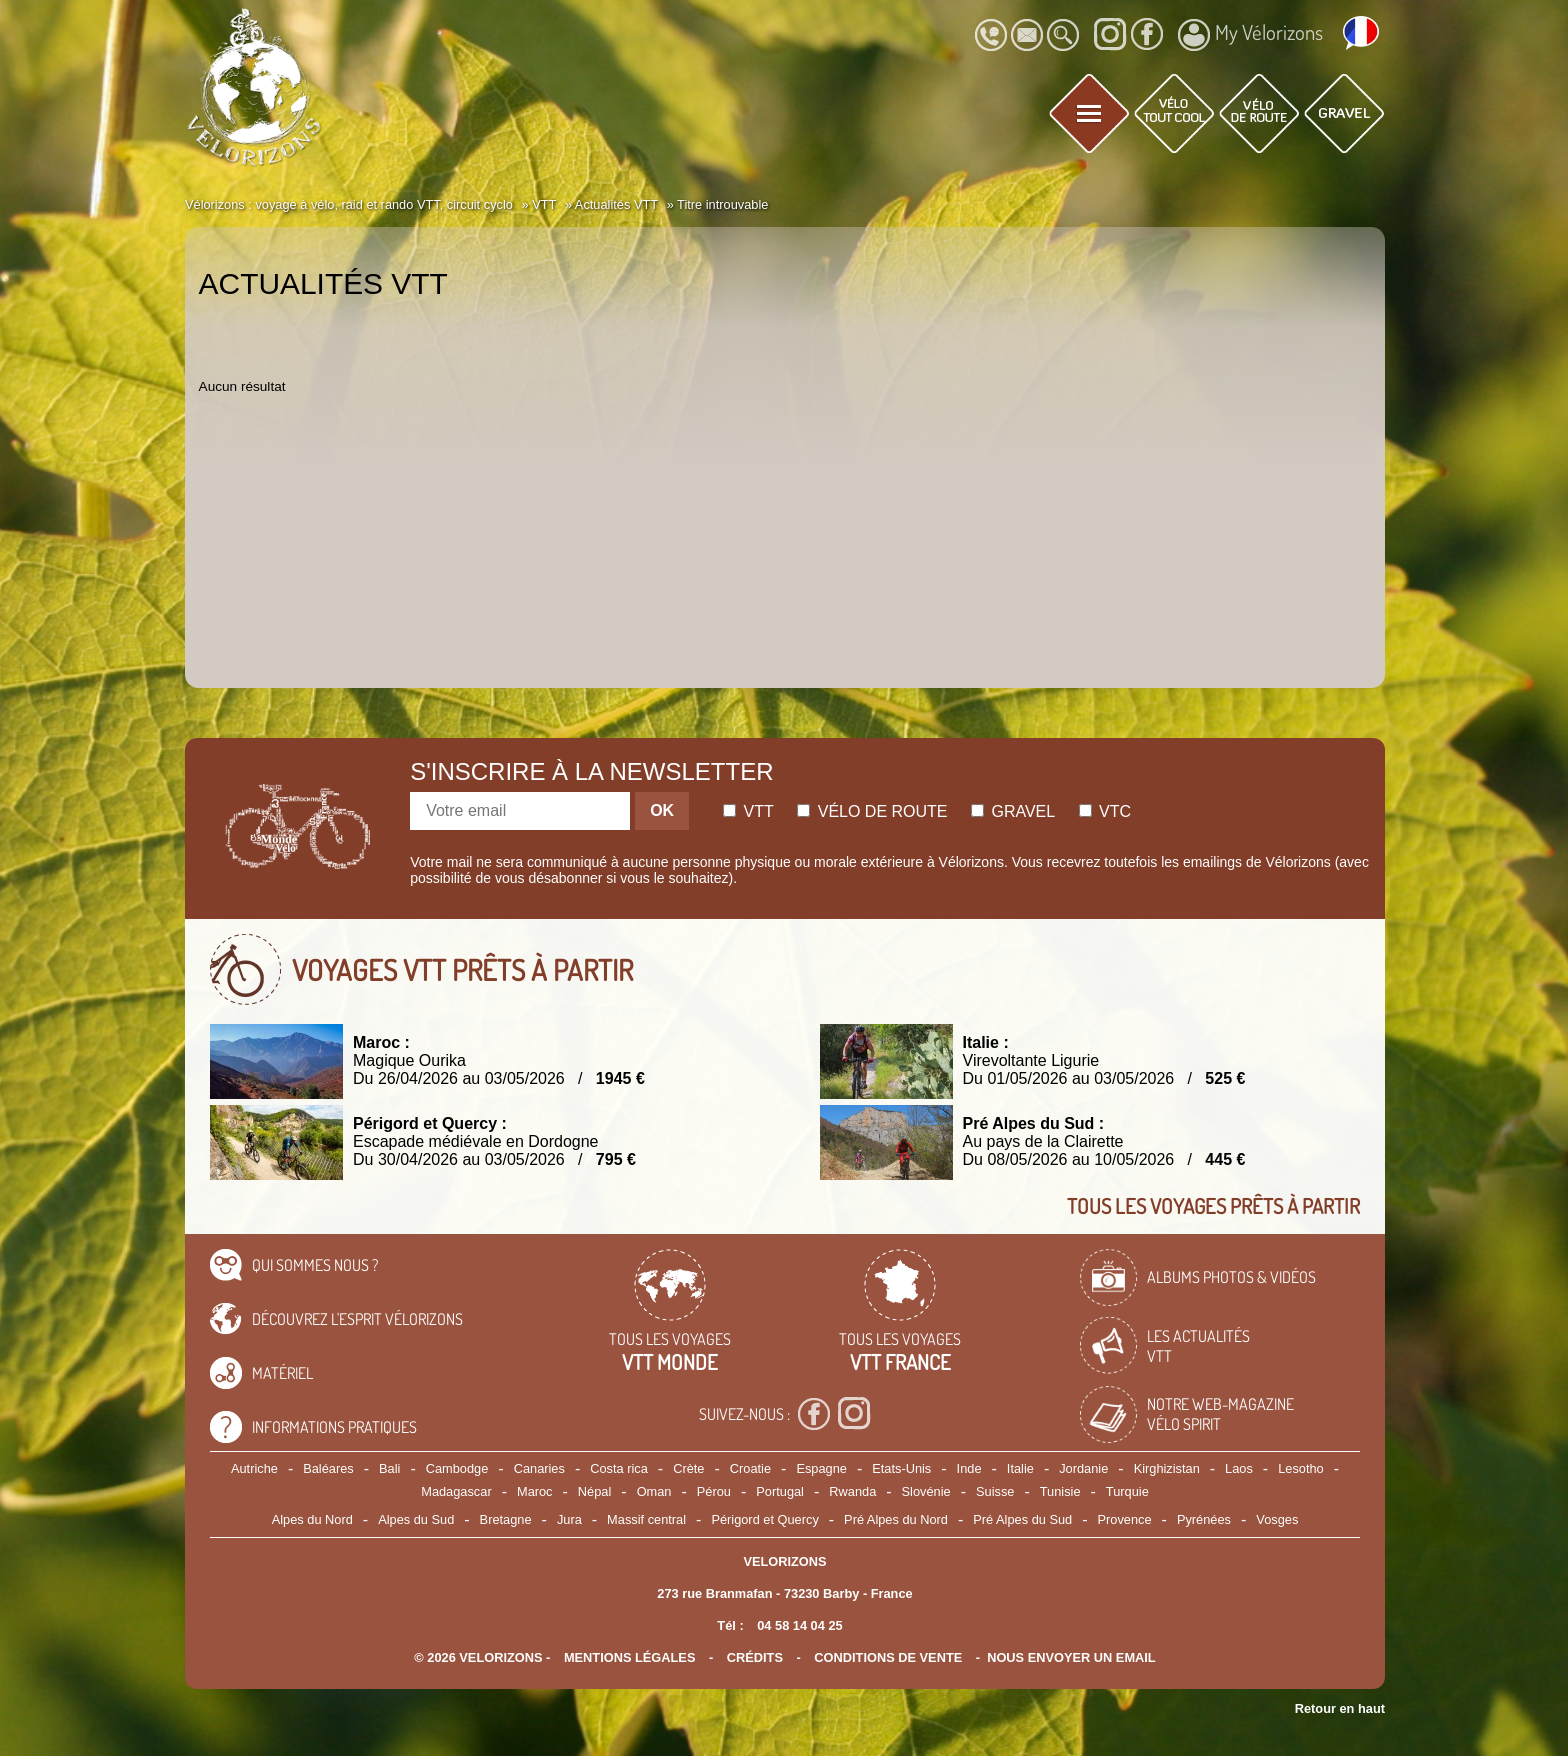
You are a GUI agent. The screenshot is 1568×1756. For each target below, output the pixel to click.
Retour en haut (1340, 1708)
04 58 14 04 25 (799, 1625)
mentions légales (630, 1657)
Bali (389, 1468)
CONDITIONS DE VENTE (888, 1657)
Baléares (328, 1468)
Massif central (646, 1519)
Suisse (995, 1491)
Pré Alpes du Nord (896, 1519)
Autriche (254, 1468)
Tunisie (1060, 1491)
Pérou (714, 1491)
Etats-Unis (901, 1468)
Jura (569, 1519)
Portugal (780, 1491)
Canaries (539, 1468)
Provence (1125, 1519)
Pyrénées (1204, 1519)
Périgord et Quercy (764, 1519)
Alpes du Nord (312, 1519)
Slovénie (926, 1491)
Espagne (821, 1468)
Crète (688, 1468)
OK (662, 810)
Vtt (748, 811)
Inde (969, 1468)
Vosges (1277, 1519)
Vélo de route (872, 811)
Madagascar (456, 1491)
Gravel (1013, 811)
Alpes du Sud (416, 1519)
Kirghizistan (1167, 1468)
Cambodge (457, 1468)
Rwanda (852, 1491)
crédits (755, 1657)
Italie (1020, 1468)
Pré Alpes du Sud (1022, 1519)
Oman (654, 1491)
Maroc (535, 1491)
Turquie (1127, 1491)
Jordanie (1083, 1468)
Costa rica (619, 1468)
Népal (594, 1491)
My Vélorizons (1250, 35)
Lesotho (1301, 1468)
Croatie (750, 1468)
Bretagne (506, 1519)
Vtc (1105, 811)
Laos (1239, 1468)
